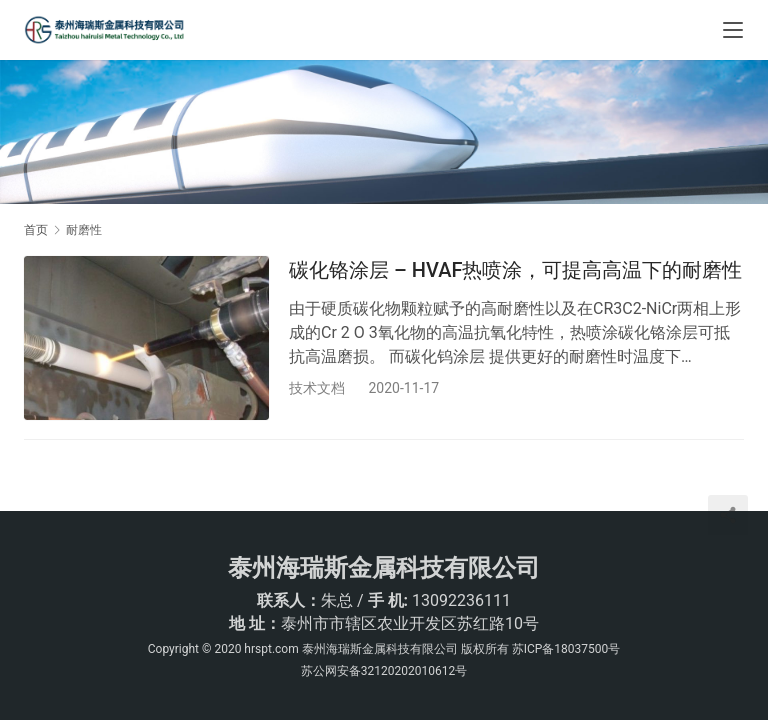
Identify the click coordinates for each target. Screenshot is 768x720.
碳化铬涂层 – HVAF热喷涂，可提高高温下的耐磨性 (515, 270)
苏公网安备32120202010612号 (384, 671)
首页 (36, 230)
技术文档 (317, 388)
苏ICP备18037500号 (566, 649)
